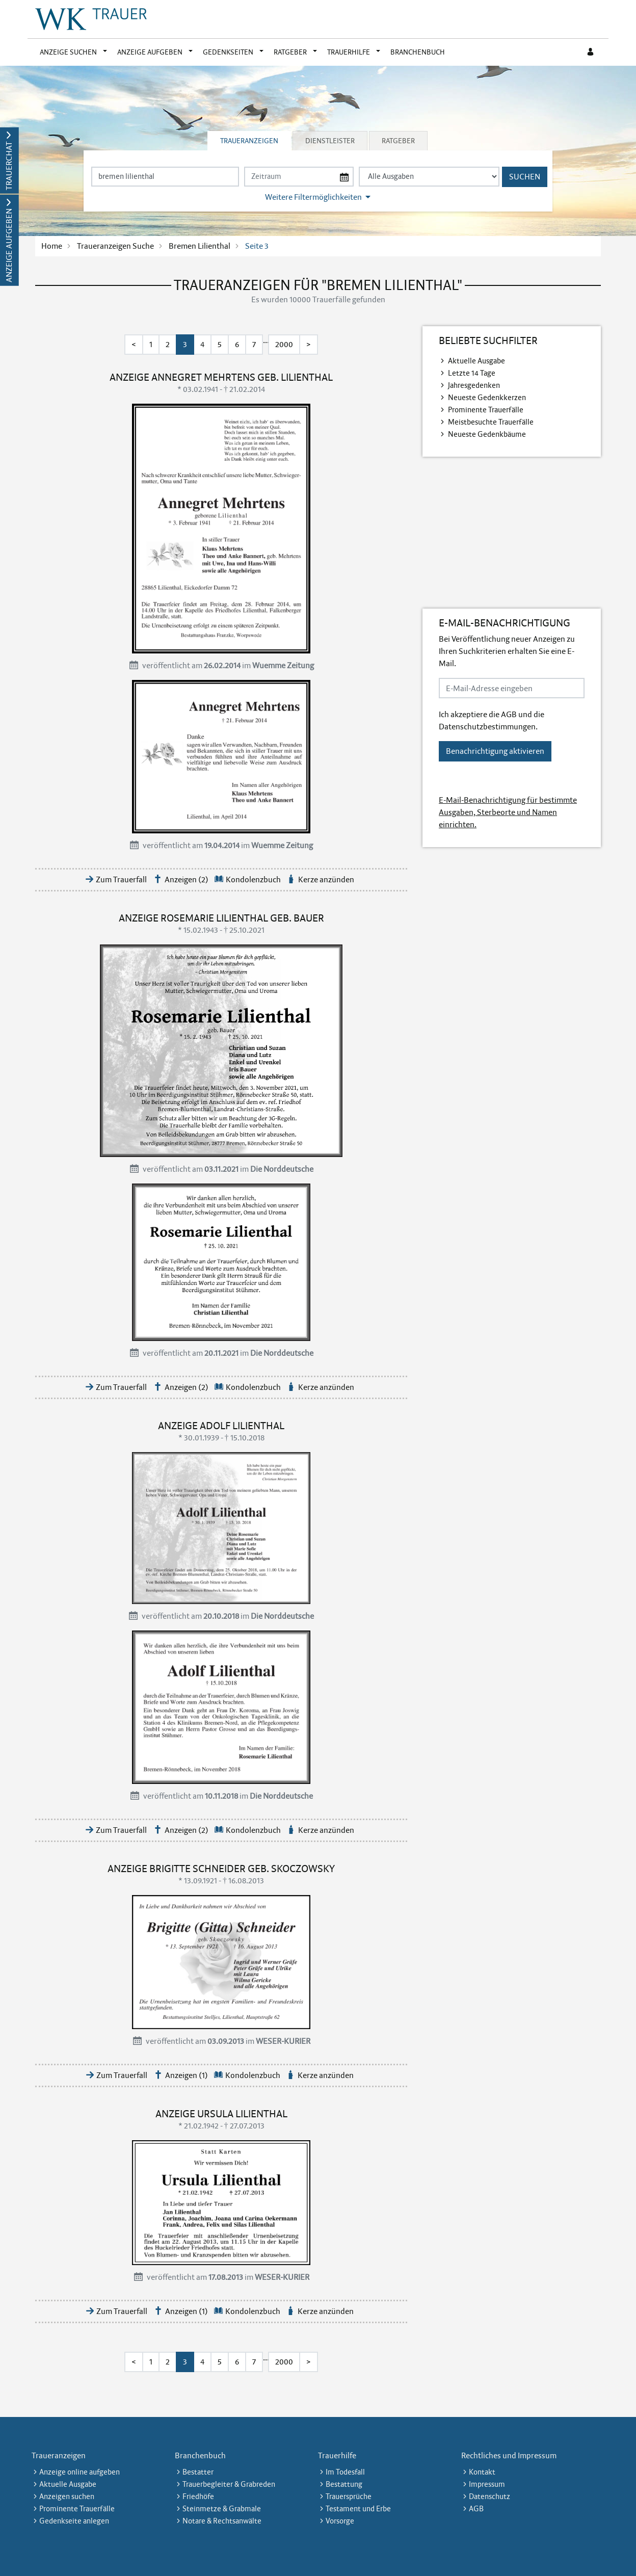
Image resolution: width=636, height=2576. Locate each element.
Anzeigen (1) (186, 2075)
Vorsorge (340, 2521)
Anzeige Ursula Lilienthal (221, 2114)
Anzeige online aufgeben (79, 2472)
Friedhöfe (198, 2496)
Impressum (487, 2484)
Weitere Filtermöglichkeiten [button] (313, 197)
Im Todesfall (345, 2472)
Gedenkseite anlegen (74, 2521)
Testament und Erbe (358, 2508)
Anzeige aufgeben (149, 52)
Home (51, 246)
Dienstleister (330, 141)
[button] (107, 52)
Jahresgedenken (474, 385)
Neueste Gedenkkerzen (487, 397)
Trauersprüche (349, 2496)
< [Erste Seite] (133, 344)
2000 (284, 344)
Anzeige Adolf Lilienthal (221, 1426)
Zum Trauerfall (121, 879)
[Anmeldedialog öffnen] (591, 52)
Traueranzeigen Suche (115, 246)
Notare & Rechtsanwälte (221, 2521)
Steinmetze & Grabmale (221, 2508)
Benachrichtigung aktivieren (495, 751)
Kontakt (482, 2472)
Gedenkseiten (228, 52)
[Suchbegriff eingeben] (165, 177)
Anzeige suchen (68, 52)
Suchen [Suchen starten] (524, 176)
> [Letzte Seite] (308, 344)
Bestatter (198, 2472)
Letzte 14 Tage (471, 373)
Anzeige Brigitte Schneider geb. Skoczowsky (221, 1868)
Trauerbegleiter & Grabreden (228, 2484)
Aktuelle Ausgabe (476, 360)
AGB (509, 714)
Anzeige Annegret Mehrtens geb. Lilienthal (221, 377)
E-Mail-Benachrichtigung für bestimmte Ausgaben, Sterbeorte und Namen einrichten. (508, 812)
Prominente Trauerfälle (485, 409)
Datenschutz (489, 2496)
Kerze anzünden (326, 879)
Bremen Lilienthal (199, 246)
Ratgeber (290, 52)
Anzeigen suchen (66, 2496)
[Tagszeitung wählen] (429, 177)
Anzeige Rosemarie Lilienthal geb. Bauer (221, 918)
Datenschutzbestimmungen (487, 726)
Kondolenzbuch (253, 879)
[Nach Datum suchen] (299, 177)
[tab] (250, 140)
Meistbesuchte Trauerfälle (491, 422)
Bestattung (344, 2484)
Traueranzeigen (249, 141)
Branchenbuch (417, 52)
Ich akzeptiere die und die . (491, 720)
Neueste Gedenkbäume (487, 434)
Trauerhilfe (348, 52)
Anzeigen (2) (186, 879)
